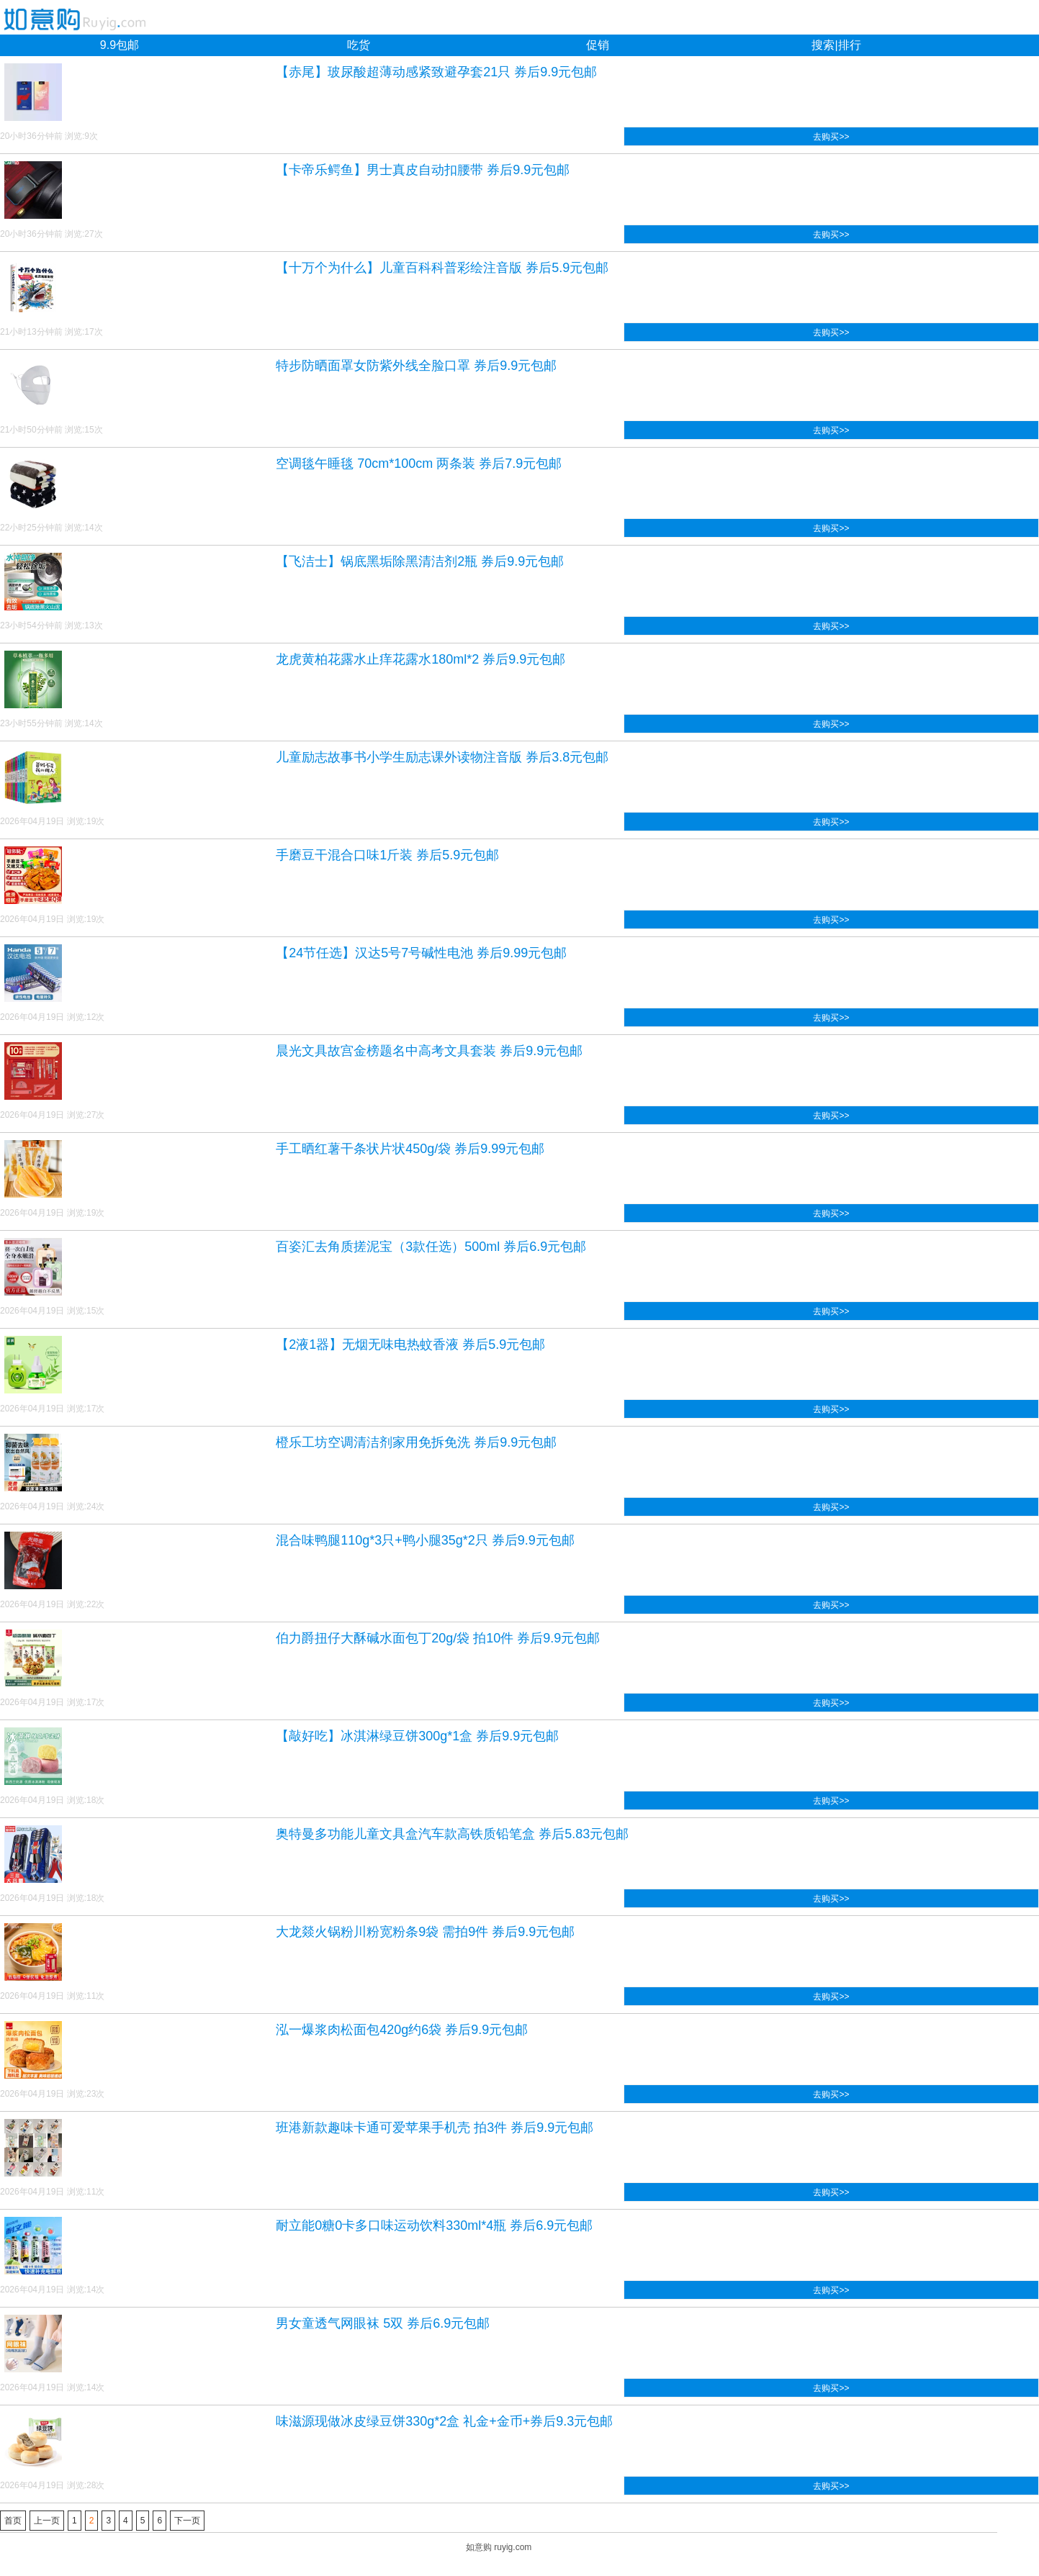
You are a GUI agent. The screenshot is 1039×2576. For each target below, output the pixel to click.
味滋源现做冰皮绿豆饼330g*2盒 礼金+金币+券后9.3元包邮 (444, 2421)
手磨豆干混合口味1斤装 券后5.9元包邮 (387, 855)
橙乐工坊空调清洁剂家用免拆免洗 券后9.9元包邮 (416, 1442)
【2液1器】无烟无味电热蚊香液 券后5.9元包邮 (410, 1344)
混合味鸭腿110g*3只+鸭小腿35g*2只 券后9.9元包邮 (425, 1540)
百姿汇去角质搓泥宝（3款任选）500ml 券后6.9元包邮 (431, 1246)
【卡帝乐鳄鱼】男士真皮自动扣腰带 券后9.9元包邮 (423, 170)
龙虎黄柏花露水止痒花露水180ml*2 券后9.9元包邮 (420, 659)
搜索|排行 (835, 45)
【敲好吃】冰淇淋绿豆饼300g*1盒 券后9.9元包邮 (417, 1736)
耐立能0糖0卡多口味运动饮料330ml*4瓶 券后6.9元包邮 (434, 2225)
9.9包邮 (119, 45)
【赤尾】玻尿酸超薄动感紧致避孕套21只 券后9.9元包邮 (436, 72)
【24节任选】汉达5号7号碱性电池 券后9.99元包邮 (421, 953)
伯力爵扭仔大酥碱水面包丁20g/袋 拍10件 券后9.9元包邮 (438, 1638)
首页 (13, 2521)
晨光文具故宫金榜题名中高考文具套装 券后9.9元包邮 (429, 1051)
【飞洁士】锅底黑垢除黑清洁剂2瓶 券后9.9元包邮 (420, 561)
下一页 (187, 2521)
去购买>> (831, 137)
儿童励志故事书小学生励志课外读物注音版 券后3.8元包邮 (442, 757)
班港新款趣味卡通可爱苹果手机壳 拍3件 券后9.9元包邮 (434, 2127)
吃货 (358, 45)
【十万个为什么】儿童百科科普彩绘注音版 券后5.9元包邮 (442, 268)
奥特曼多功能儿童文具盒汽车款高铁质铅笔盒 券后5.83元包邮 (452, 1834)
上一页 (47, 2521)
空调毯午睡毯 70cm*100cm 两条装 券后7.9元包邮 (419, 463)
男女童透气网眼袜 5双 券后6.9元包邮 (383, 2323)
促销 (597, 45)
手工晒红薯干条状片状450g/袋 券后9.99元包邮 (410, 1149)
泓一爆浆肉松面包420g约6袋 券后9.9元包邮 (402, 2030)
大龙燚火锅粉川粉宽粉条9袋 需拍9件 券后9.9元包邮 (425, 1932)
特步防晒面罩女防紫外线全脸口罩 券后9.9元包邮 (416, 365)
